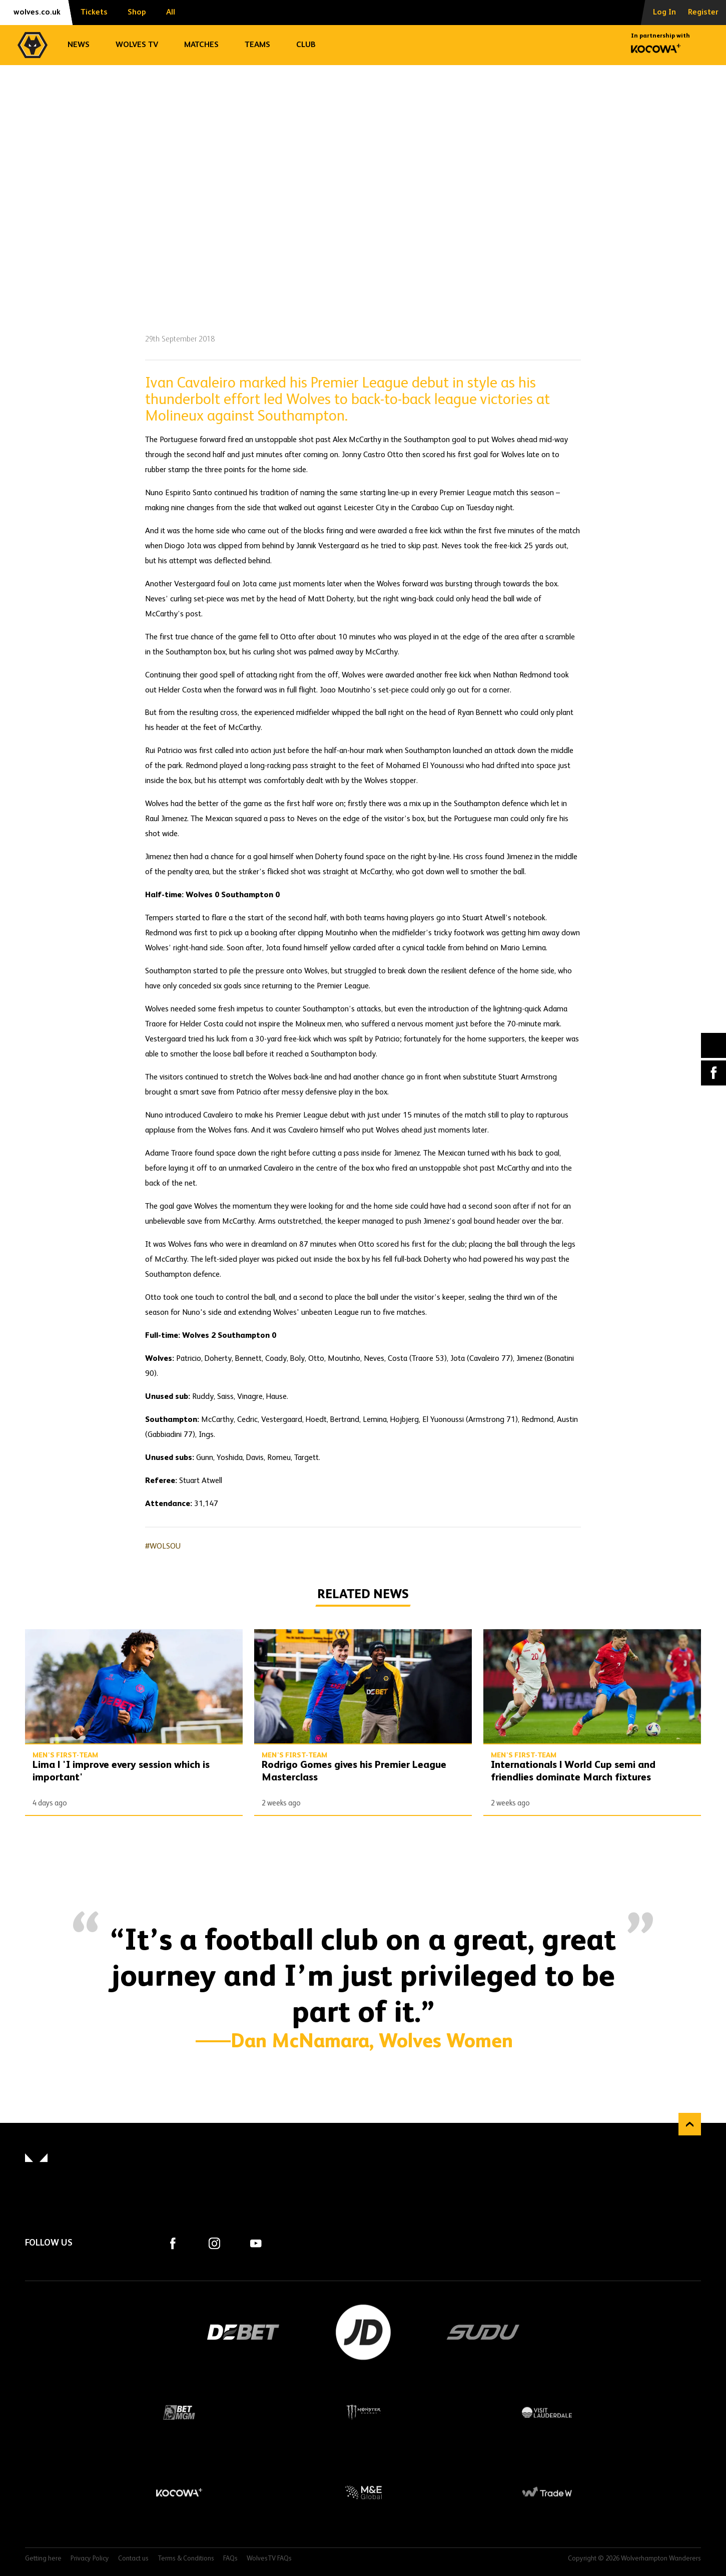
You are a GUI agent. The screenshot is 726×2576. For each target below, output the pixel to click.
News (79, 45)
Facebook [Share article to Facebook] (713, 1072)
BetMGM (179, 2412)
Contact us (133, 2558)
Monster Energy (363, 2412)
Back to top (689, 2124)
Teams (257, 45)
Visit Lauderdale (546, 2412)
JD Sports (363, 2332)
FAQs (230, 2558)
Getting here (43, 2558)
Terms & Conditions (186, 2558)
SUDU (483, 2332)
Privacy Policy (90, 2558)
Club (306, 45)
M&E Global (363, 2492)
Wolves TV (137, 45)
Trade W (546, 2492)
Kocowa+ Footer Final (179, 2492)
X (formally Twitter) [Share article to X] (713, 1045)
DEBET (243, 2332)
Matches (201, 45)
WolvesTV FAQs (269, 2558)
